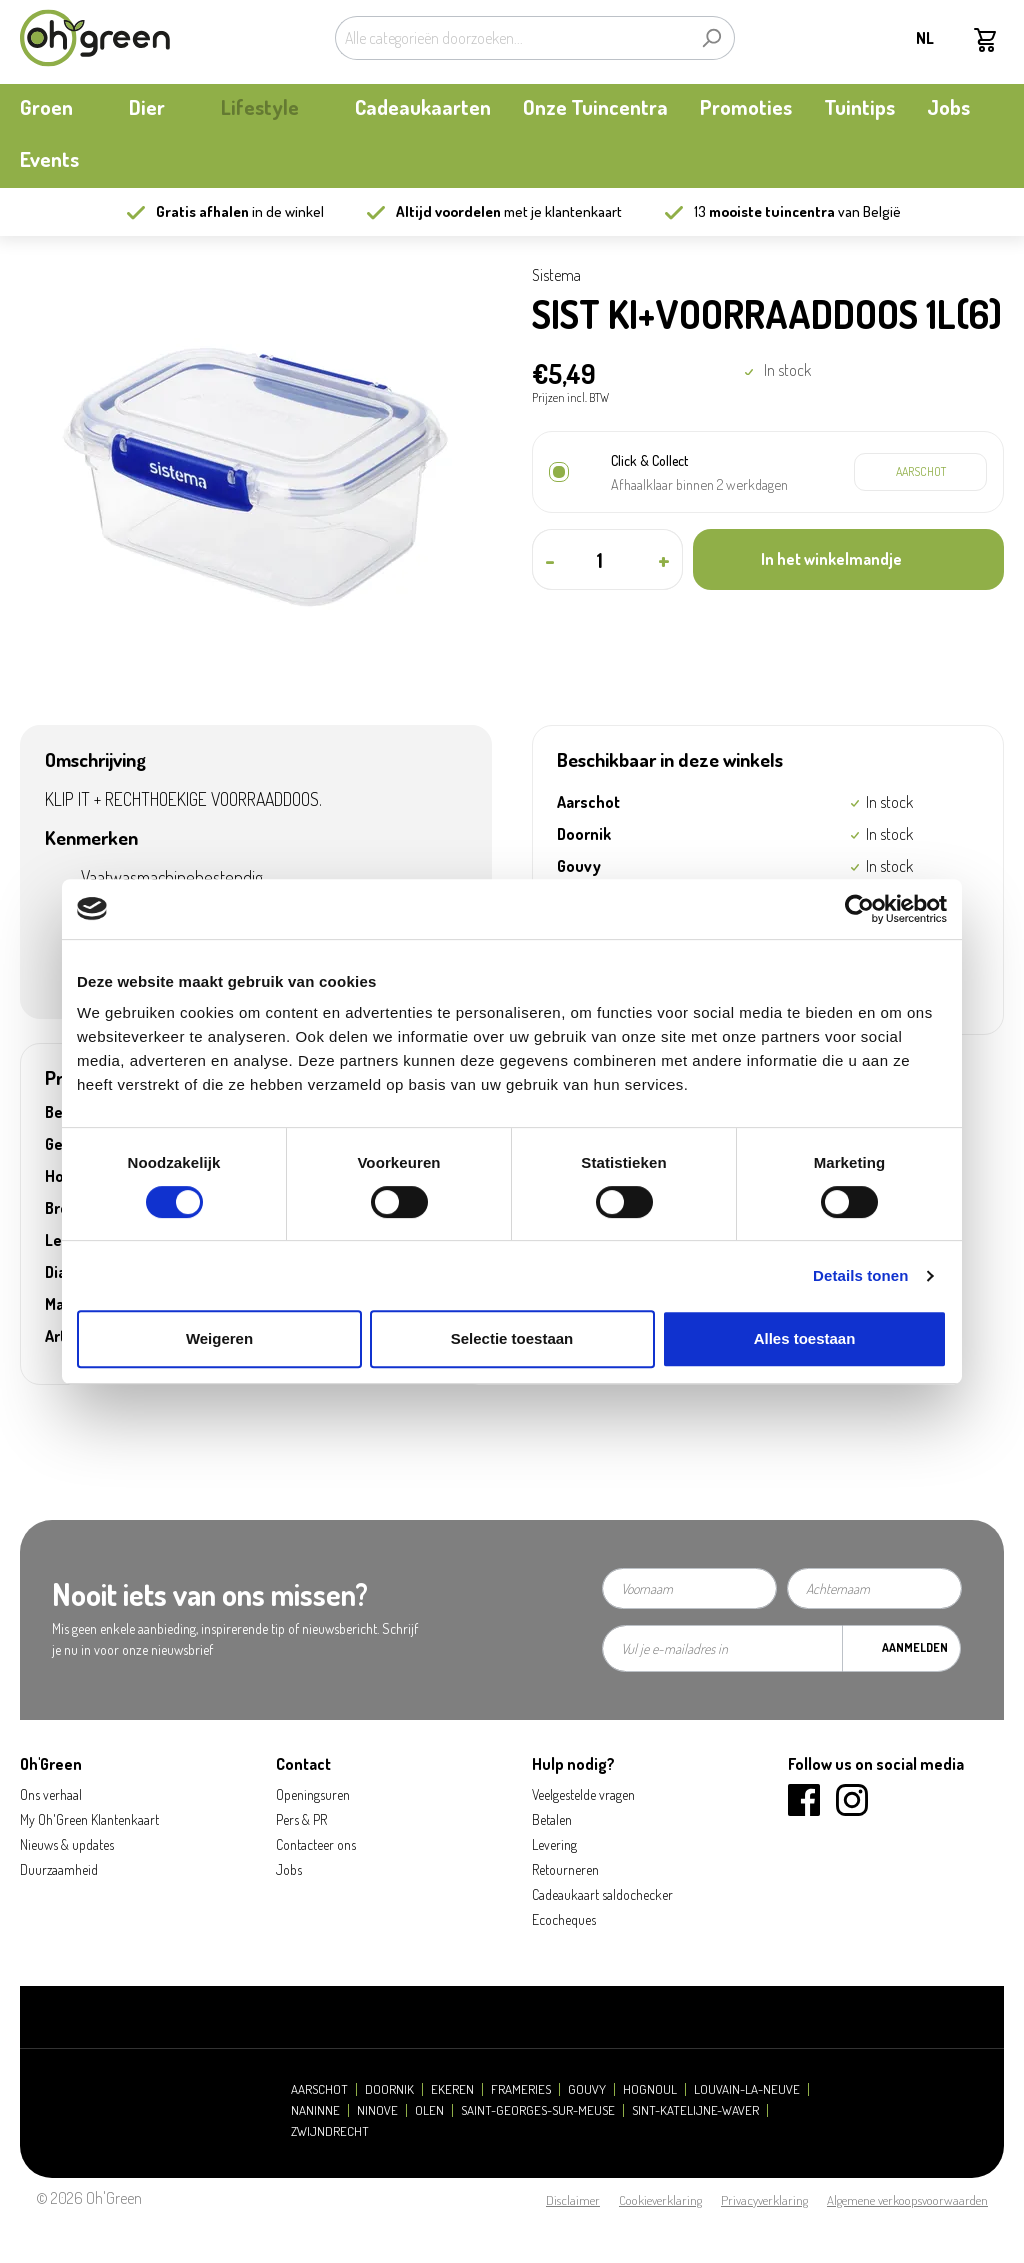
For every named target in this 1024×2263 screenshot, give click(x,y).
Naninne (315, 2110)
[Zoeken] (711, 38)
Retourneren (565, 1869)
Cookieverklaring (660, 2200)
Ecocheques (564, 1919)
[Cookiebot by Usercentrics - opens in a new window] (859, 909)
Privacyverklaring (764, 2200)
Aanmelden (915, 1647)
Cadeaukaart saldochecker (602, 1894)
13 (764, 211)
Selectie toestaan (512, 1338)
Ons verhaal (51, 1794)
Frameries (521, 2089)
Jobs (289, 1869)
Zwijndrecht (330, 2131)
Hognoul (650, 2089)
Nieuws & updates (67, 1844)
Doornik (389, 2089)
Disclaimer (573, 2200)
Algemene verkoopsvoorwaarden (907, 2200)
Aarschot (319, 2089)
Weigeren (219, 1338)
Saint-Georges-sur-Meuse (538, 2110)
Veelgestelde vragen (583, 1794)
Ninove (377, 2110)
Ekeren (452, 2089)
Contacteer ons (316, 1844)
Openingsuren (313, 1794)
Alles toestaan (805, 1338)
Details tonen (860, 1275)
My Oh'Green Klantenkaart (89, 1819)
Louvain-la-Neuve (747, 2089)
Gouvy (587, 2089)
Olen (429, 2110)
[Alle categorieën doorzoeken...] (512, 38)
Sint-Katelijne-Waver (695, 2110)
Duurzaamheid (59, 1869)
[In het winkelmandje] (848, 559)
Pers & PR (301, 1819)
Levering (554, 1844)
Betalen (552, 1819)
